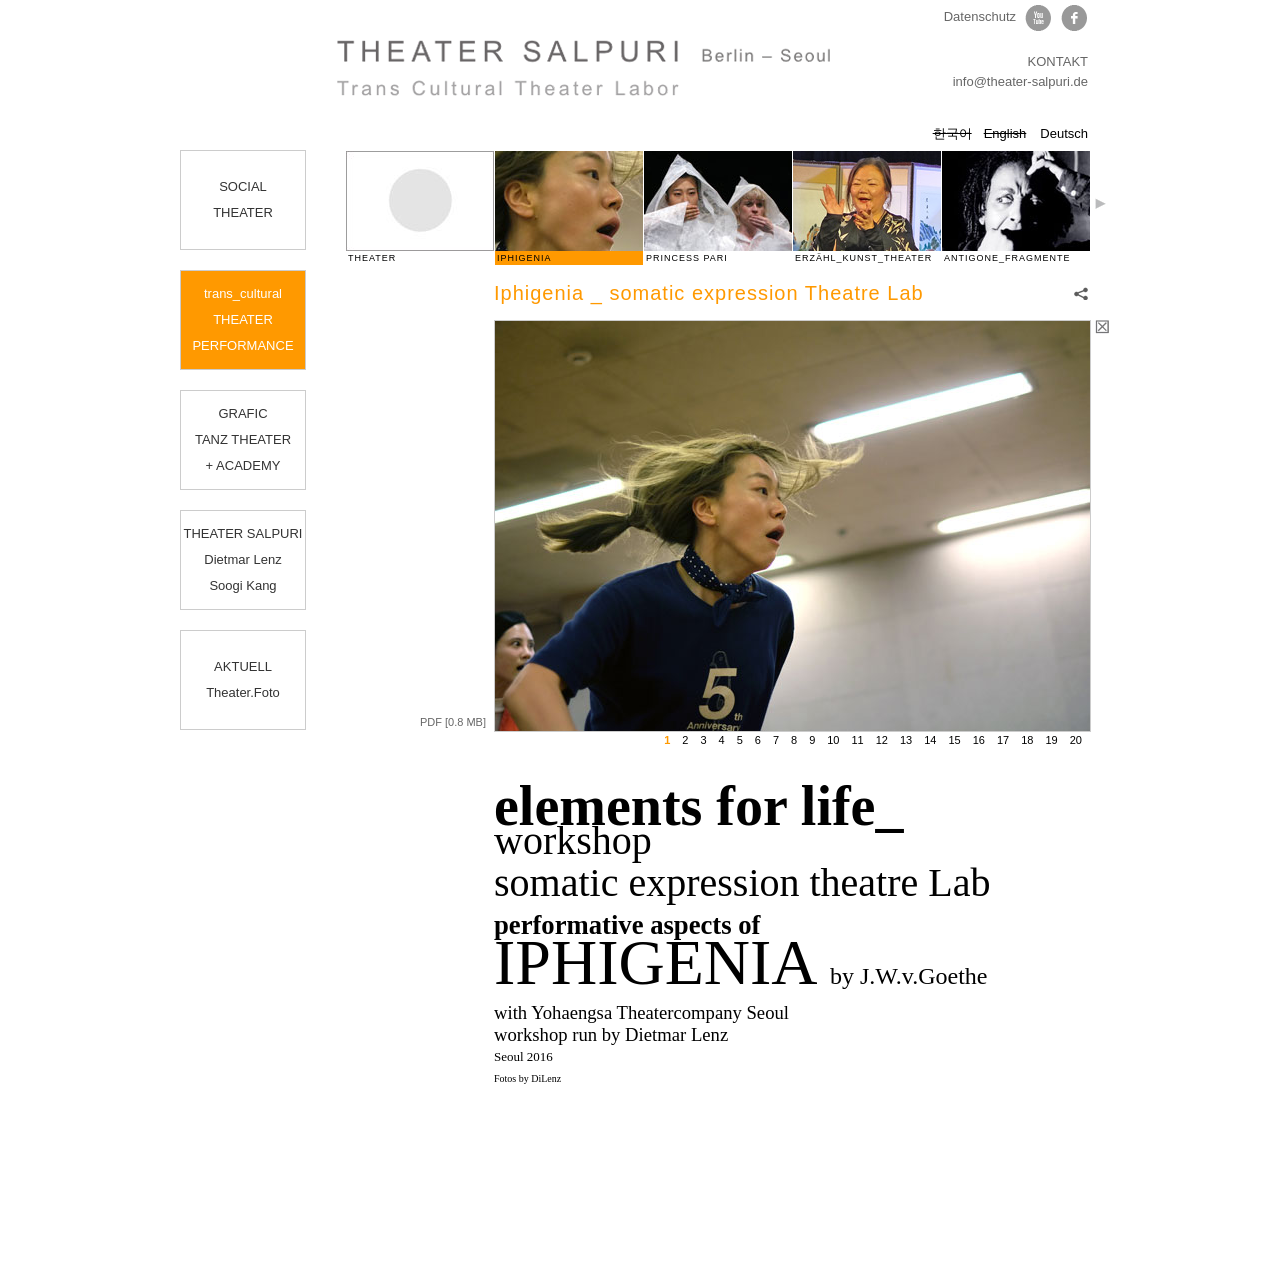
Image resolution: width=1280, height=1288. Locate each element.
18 (1027, 740)
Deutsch (1064, 133)
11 (858, 740)
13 (906, 740)
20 (1076, 740)
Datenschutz (980, 16)
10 (833, 740)
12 (882, 740)
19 (1052, 740)
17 (1003, 740)
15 (955, 740)
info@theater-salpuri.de (1020, 81)
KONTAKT (1058, 61)
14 (930, 740)
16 (979, 740)
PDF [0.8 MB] (453, 722)
